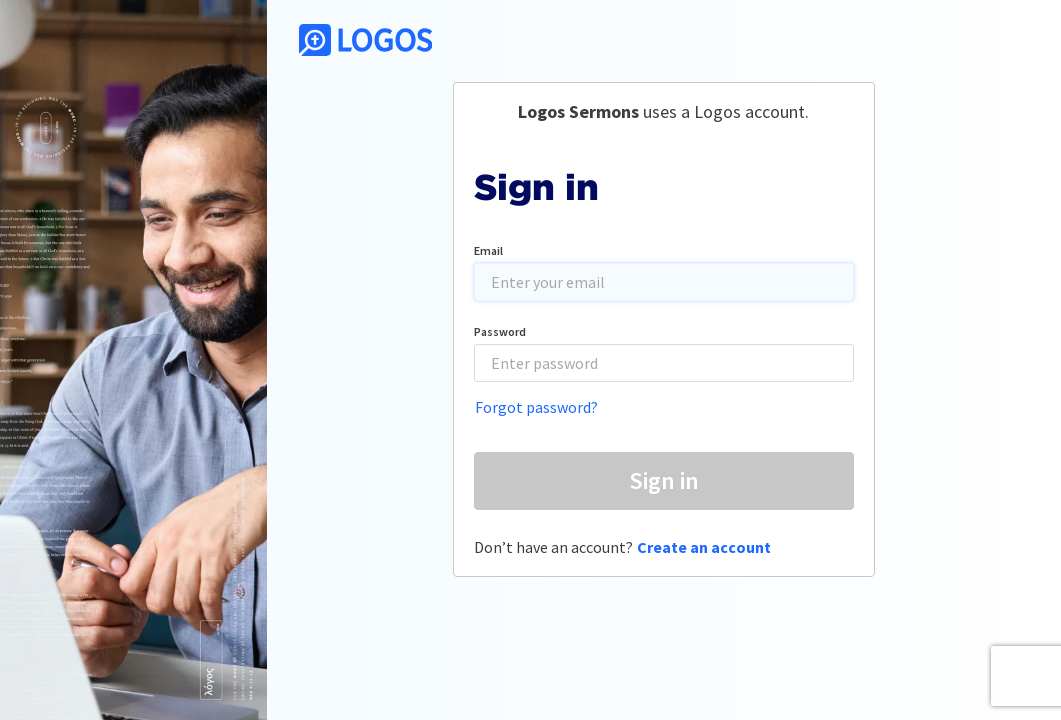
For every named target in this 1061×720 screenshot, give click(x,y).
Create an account (704, 547)
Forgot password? (536, 407)
